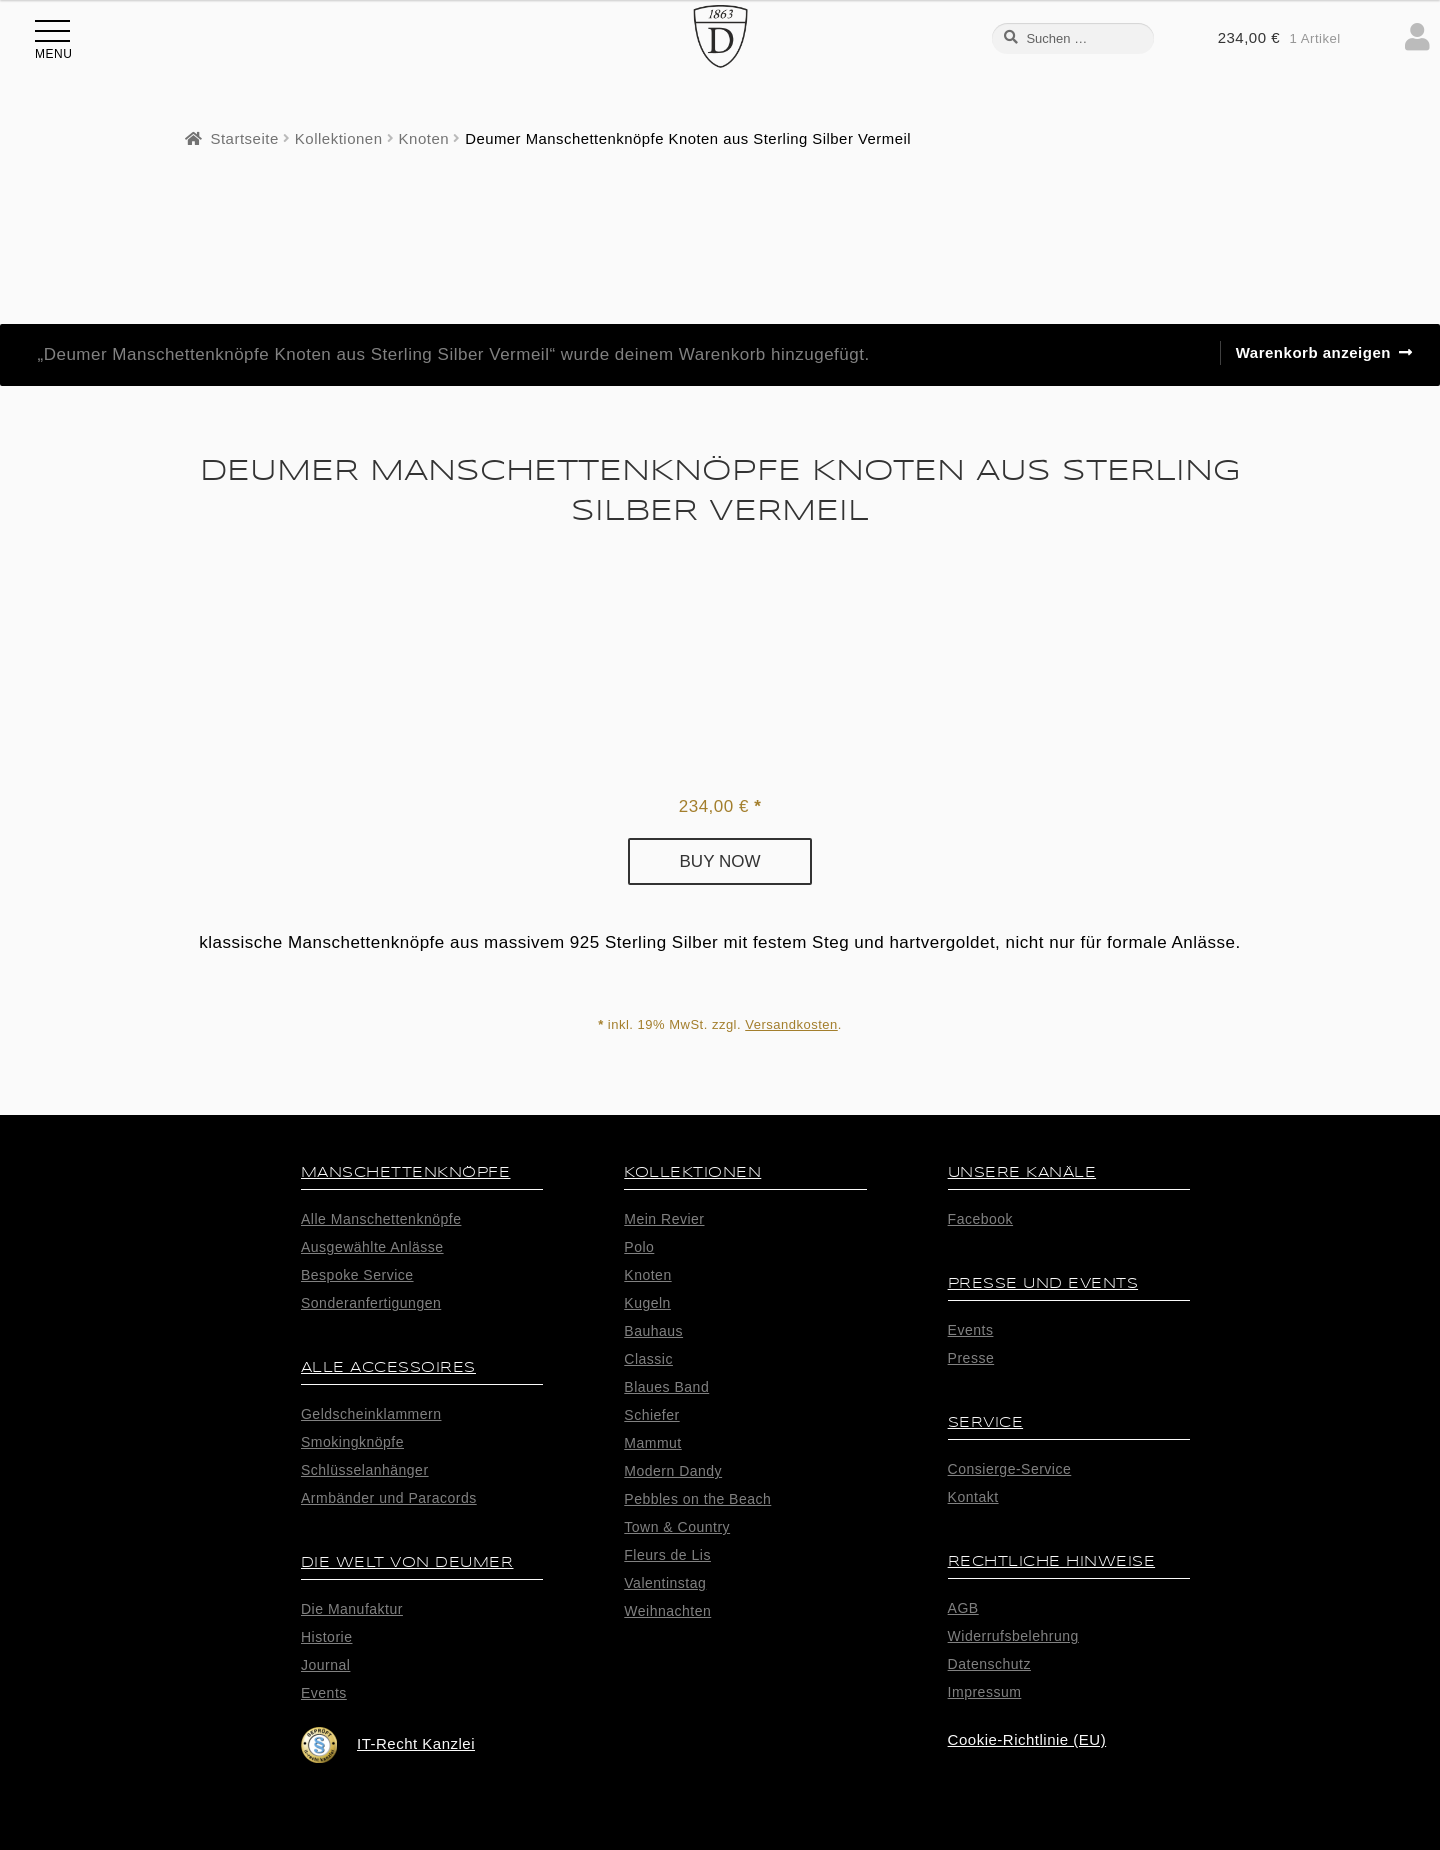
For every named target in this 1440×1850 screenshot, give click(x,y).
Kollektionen (339, 138)
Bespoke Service (357, 1275)
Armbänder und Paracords (389, 1498)
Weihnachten (667, 1611)
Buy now (720, 861)
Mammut (652, 1443)
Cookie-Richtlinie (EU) (1027, 1739)
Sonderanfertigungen (371, 1303)
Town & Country (677, 1527)
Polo (639, 1247)
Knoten (424, 138)
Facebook (980, 1219)
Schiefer (651, 1415)
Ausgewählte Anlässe (372, 1247)
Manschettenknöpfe (406, 1172)
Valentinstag (665, 1583)
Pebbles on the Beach (697, 1499)
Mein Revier (664, 1219)
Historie (326, 1637)
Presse (971, 1358)
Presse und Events (1043, 1283)
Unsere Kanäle (1022, 1172)
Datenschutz (989, 1664)
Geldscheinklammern (371, 1414)
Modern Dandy (673, 1471)
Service (986, 1422)
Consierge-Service (1010, 1469)
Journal (325, 1665)
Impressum (985, 1692)
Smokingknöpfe (352, 1442)
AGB (963, 1608)
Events (324, 1693)
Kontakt (973, 1497)
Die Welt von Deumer (407, 1562)
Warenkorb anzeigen (1313, 352)
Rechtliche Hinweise (1052, 1561)
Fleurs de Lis (667, 1555)
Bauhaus (653, 1331)
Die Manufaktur (352, 1609)
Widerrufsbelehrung (1013, 1636)
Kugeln (647, 1303)
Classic (648, 1359)
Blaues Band (666, 1387)
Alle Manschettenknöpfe (381, 1219)
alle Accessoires (388, 1367)
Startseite (244, 138)
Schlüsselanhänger (365, 1470)
